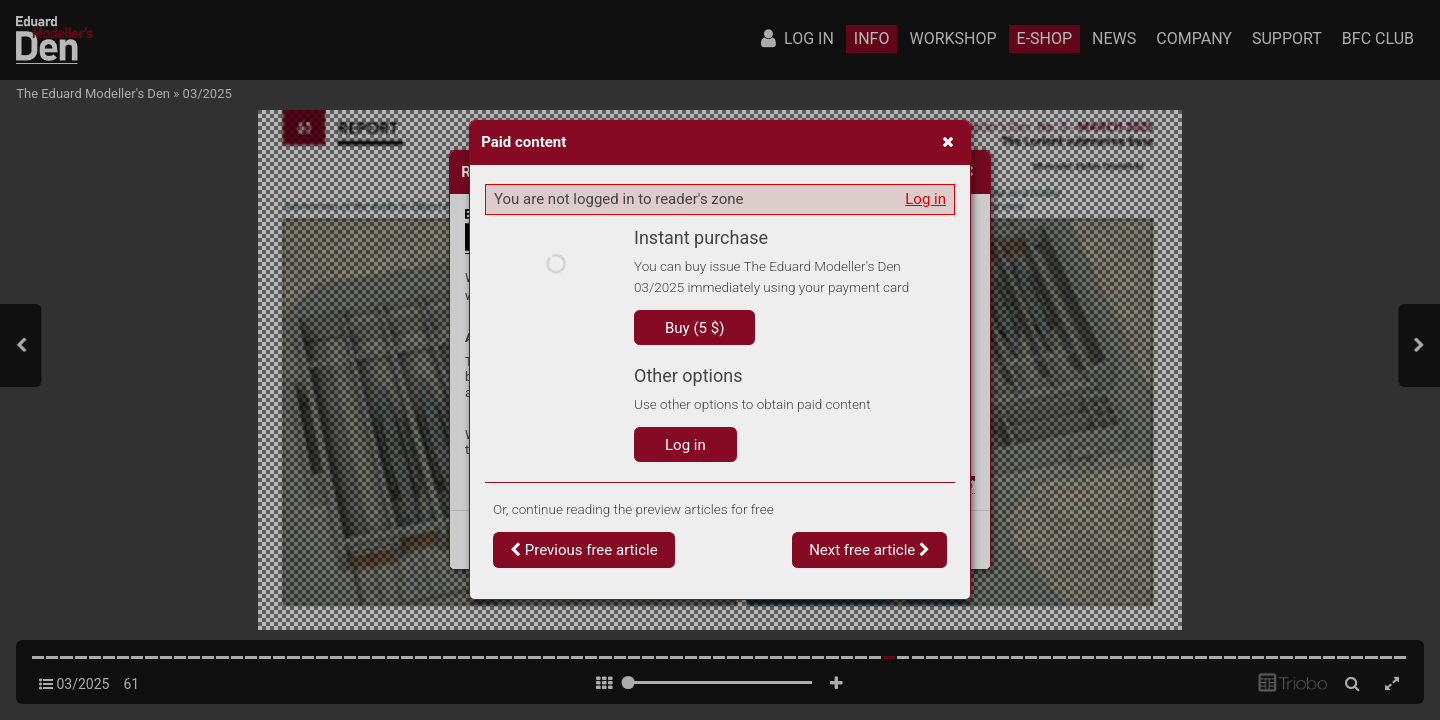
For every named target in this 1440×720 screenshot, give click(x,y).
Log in (925, 199)
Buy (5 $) (694, 328)
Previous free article (584, 550)
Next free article (869, 550)
